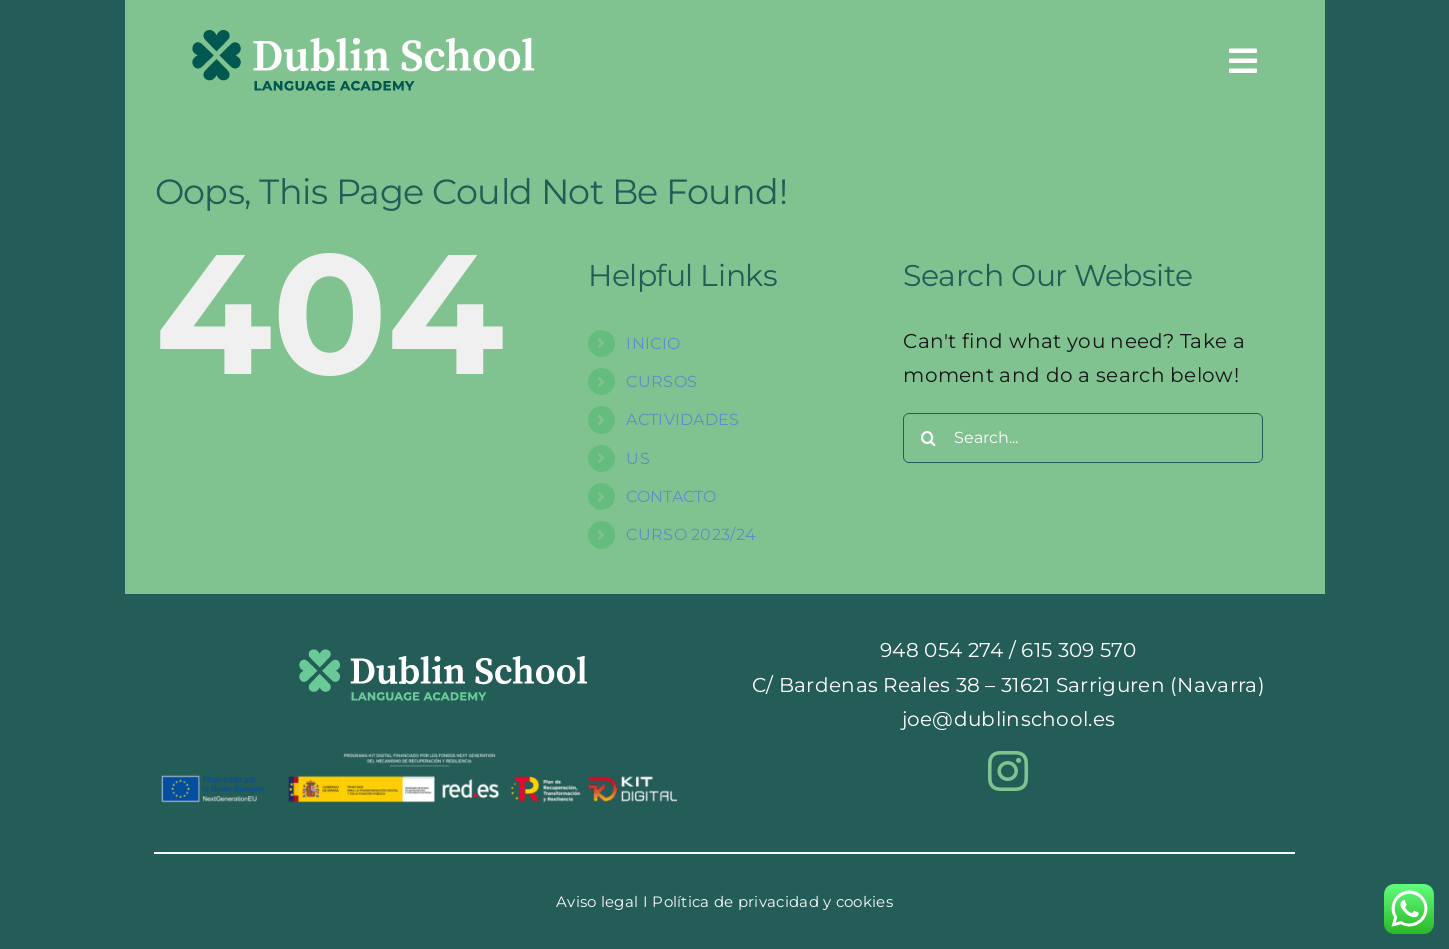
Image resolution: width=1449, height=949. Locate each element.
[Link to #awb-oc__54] (1243, 61)
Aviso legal (597, 901)
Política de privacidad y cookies (772, 901)
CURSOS (661, 381)
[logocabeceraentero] (363, 40)
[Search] (928, 438)
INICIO (653, 343)
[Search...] (1083, 438)
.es (1101, 719)
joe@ (928, 719)
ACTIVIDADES (682, 419)
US (638, 458)
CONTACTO (671, 496)
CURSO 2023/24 (691, 534)
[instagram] (1008, 771)
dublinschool (1021, 719)
